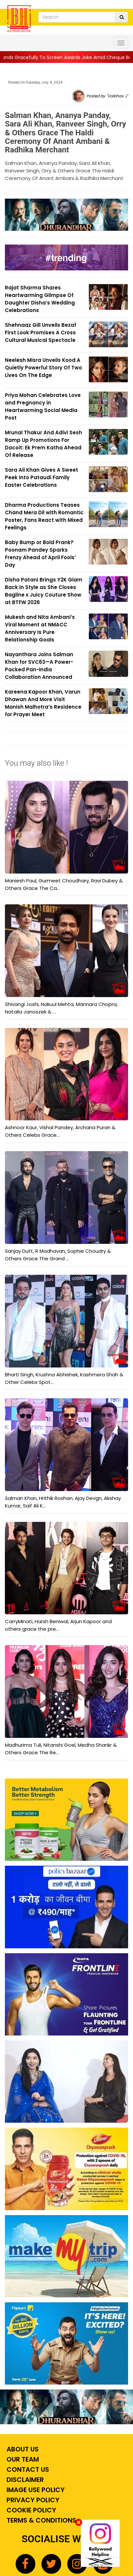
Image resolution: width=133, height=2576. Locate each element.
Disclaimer (24, 2479)
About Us (22, 2449)
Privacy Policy (32, 2500)
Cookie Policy (30, 2510)
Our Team (22, 2459)
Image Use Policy (35, 2489)
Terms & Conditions (40, 2520)
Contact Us (27, 2469)
